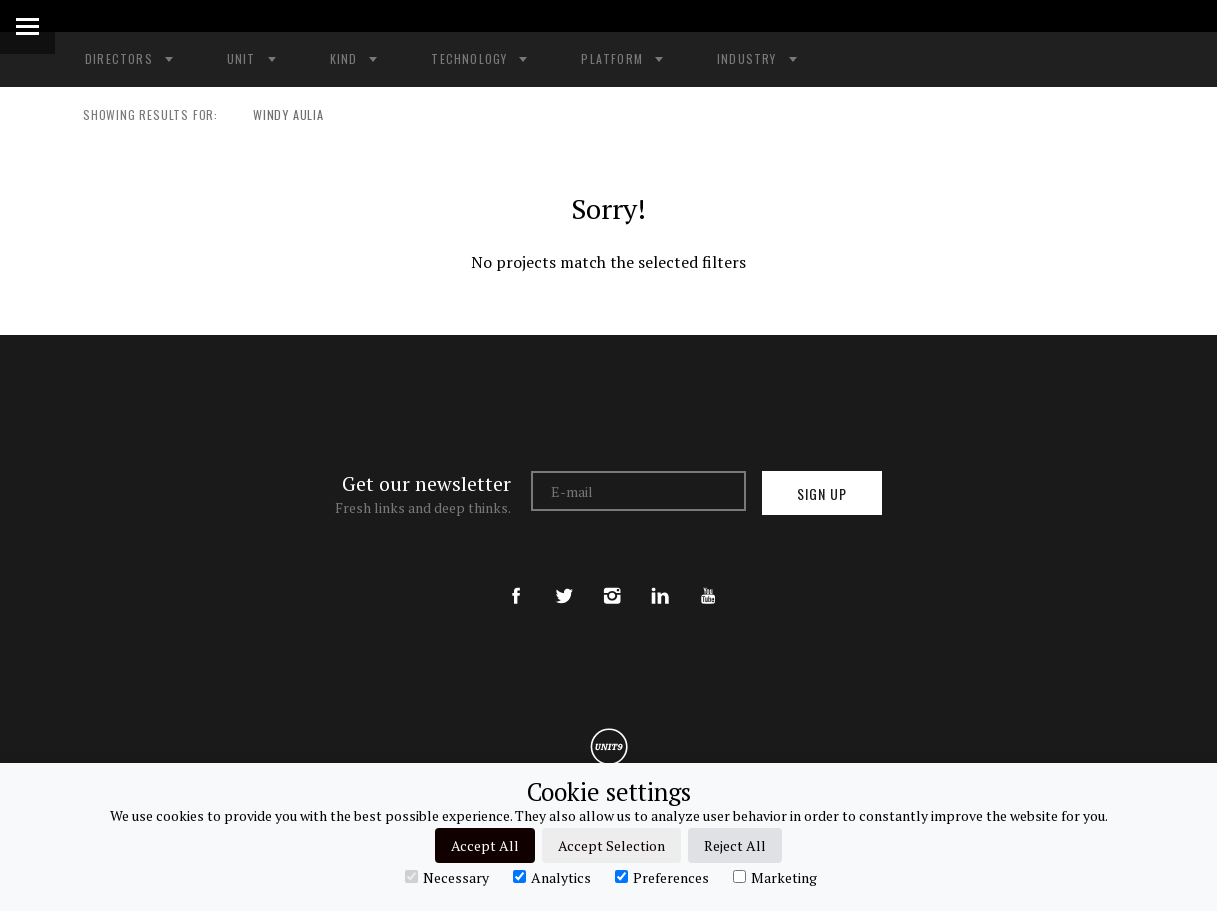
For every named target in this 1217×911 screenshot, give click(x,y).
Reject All (735, 845)
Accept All (485, 845)
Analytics (552, 877)
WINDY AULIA (279, 115)
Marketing (775, 877)
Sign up (822, 493)
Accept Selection (611, 845)
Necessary (447, 877)
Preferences (662, 877)
